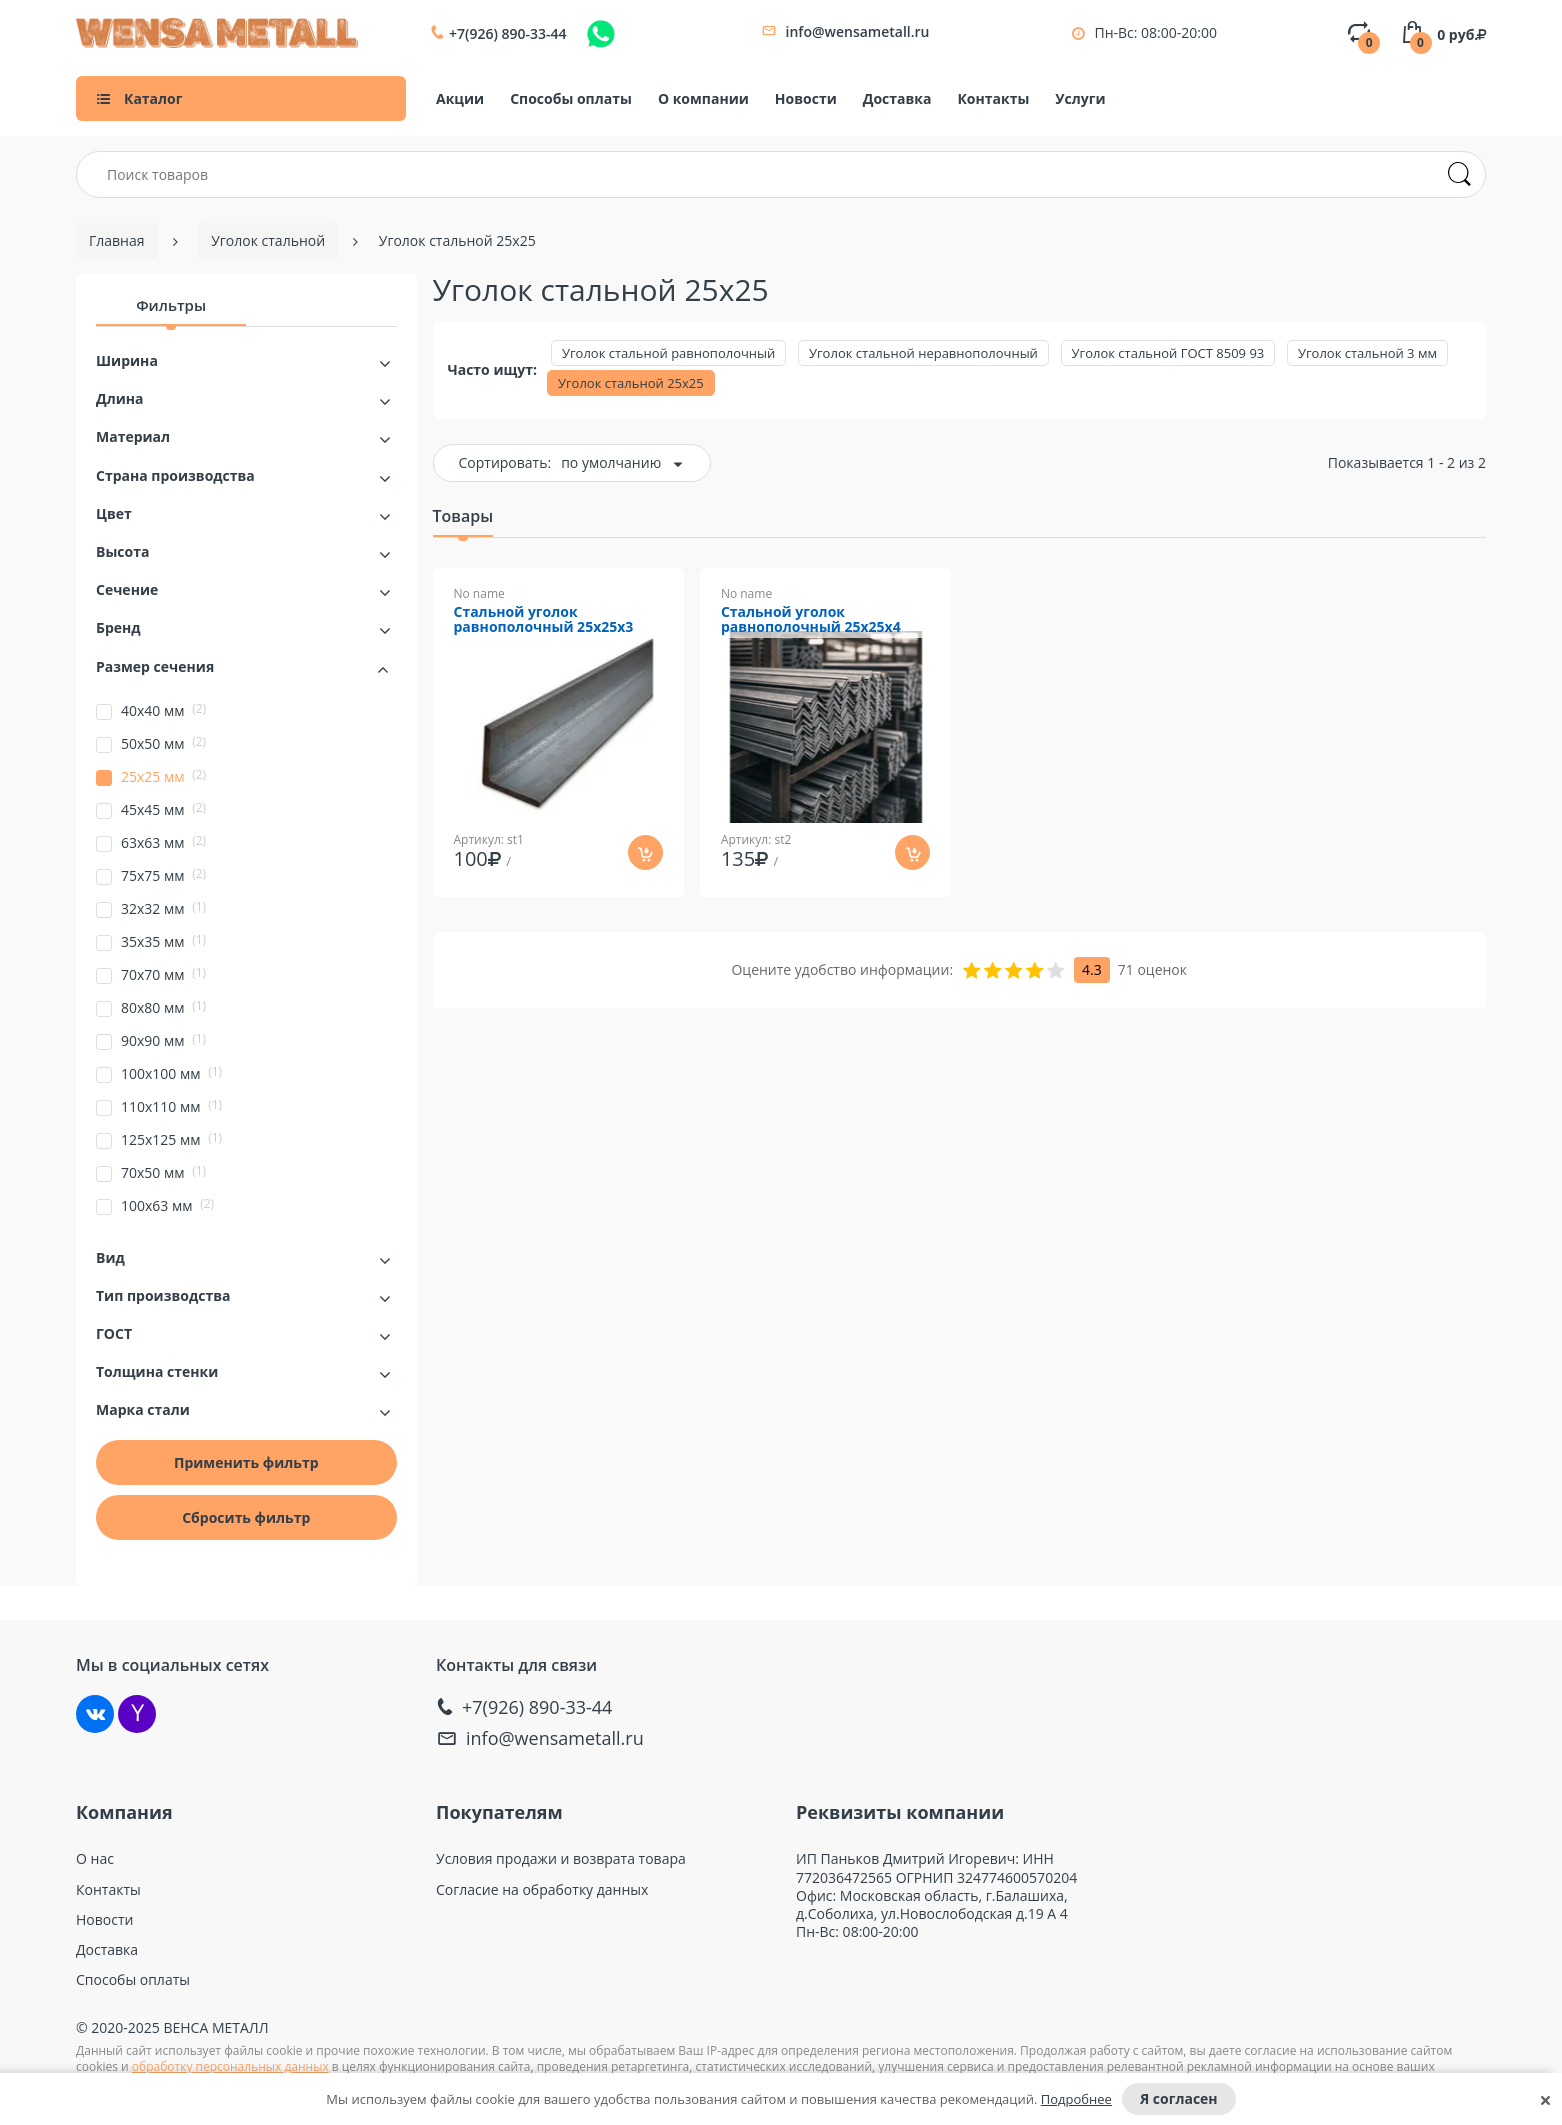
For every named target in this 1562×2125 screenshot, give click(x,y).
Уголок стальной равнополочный (668, 353)
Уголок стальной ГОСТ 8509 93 (1168, 353)
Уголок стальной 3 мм (1367, 353)
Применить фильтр (246, 1462)
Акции (460, 98)
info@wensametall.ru (858, 31)
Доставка (897, 98)
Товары (463, 516)
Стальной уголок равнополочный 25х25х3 (544, 620)
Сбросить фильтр (246, 1517)
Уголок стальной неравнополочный (923, 353)
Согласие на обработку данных (542, 1890)
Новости (806, 98)
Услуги (1080, 98)
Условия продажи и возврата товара (561, 1859)
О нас (95, 1859)
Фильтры (171, 305)
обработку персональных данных (230, 2066)
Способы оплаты (571, 98)
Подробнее (1076, 2099)
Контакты (993, 98)
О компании (703, 98)
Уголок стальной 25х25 (631, 383)
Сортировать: (505, 462)
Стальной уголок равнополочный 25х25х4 (811, 620)
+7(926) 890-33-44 (508, 34)
